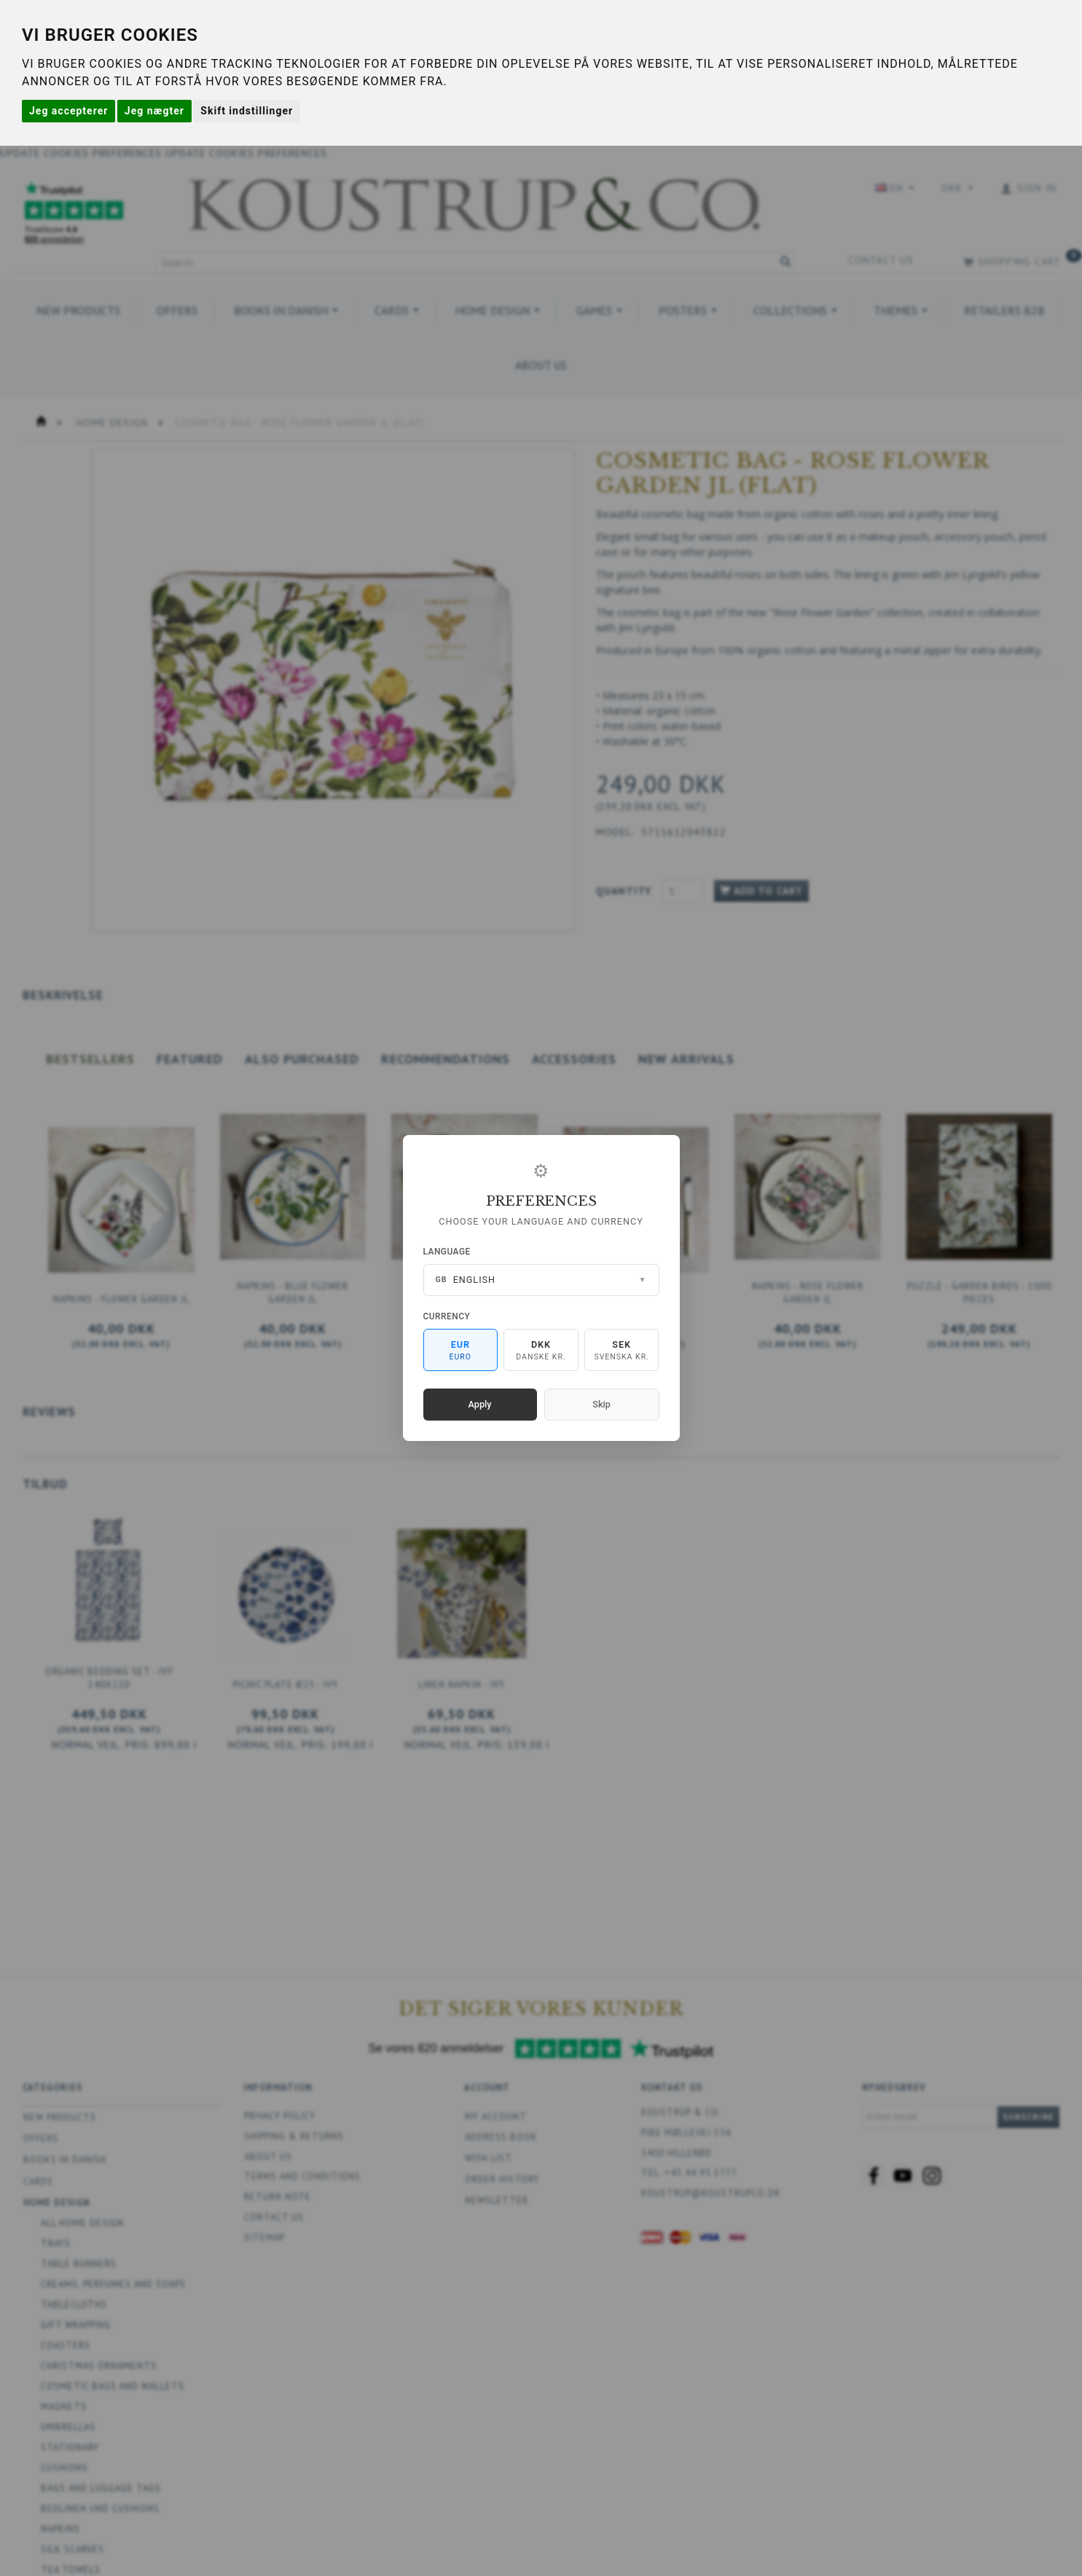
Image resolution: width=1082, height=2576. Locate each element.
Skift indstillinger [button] (246, 111)
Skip (601, 1404)
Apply (480, 1404)
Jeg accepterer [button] (68, 111)
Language (447, 1251)
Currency (447, 1316)
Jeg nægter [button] (154, 111)
